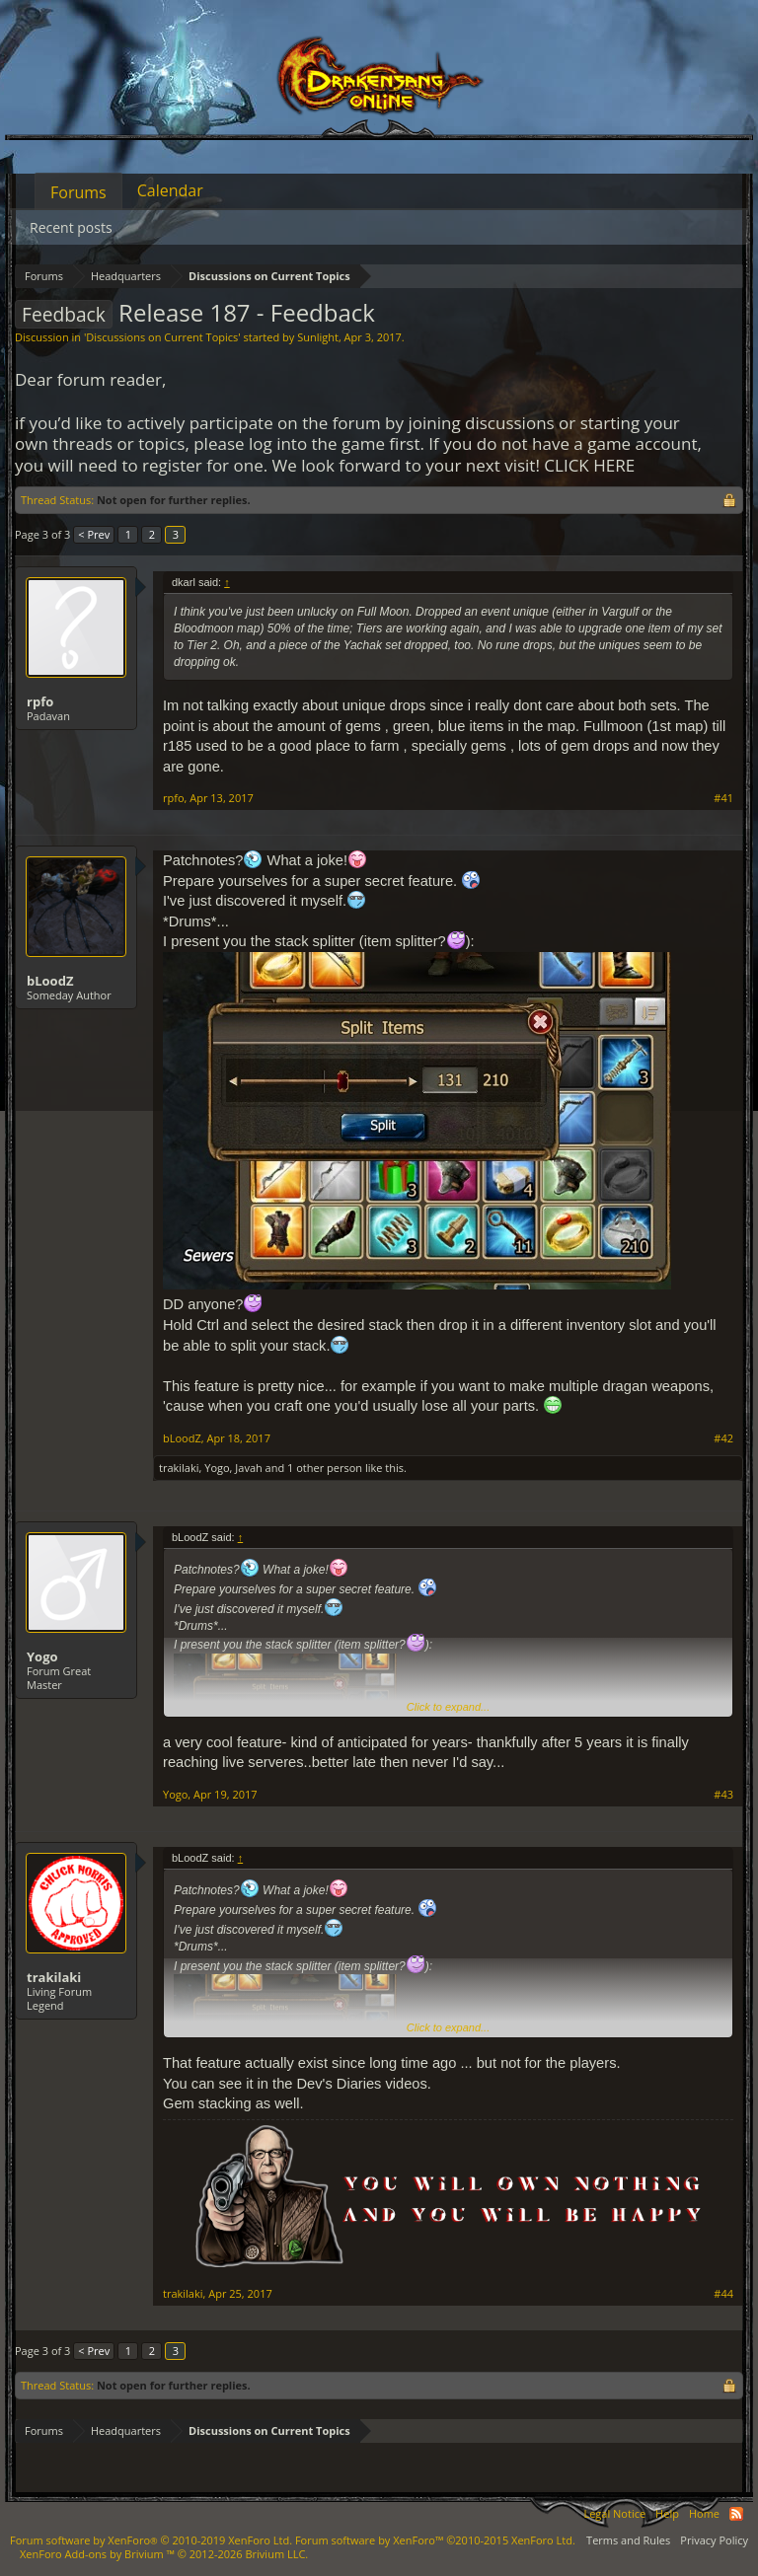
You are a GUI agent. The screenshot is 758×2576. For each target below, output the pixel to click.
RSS (736, 2514)
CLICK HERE (589, 465)
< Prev (94, 534)
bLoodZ (50, 981)
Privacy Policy (714, 2540)
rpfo (40, 701)
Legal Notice (614, 2513)
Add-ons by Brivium (164, 2553)
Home (704, 2513)
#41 (723, 798)
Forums (78, 192)
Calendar (170, 190)
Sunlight (318, 337)
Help (667, 2513)
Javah (248, 1467)
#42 (723, 1438)
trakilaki (179, 1467)
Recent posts (71, 227)
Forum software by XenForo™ (435, 2540)
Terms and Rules (628, 2540)
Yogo (216, 1467)
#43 (723, 1795)
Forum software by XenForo (151, 2540)
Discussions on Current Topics (162, 337)
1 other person (324, 1467)
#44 (723, 2294)
